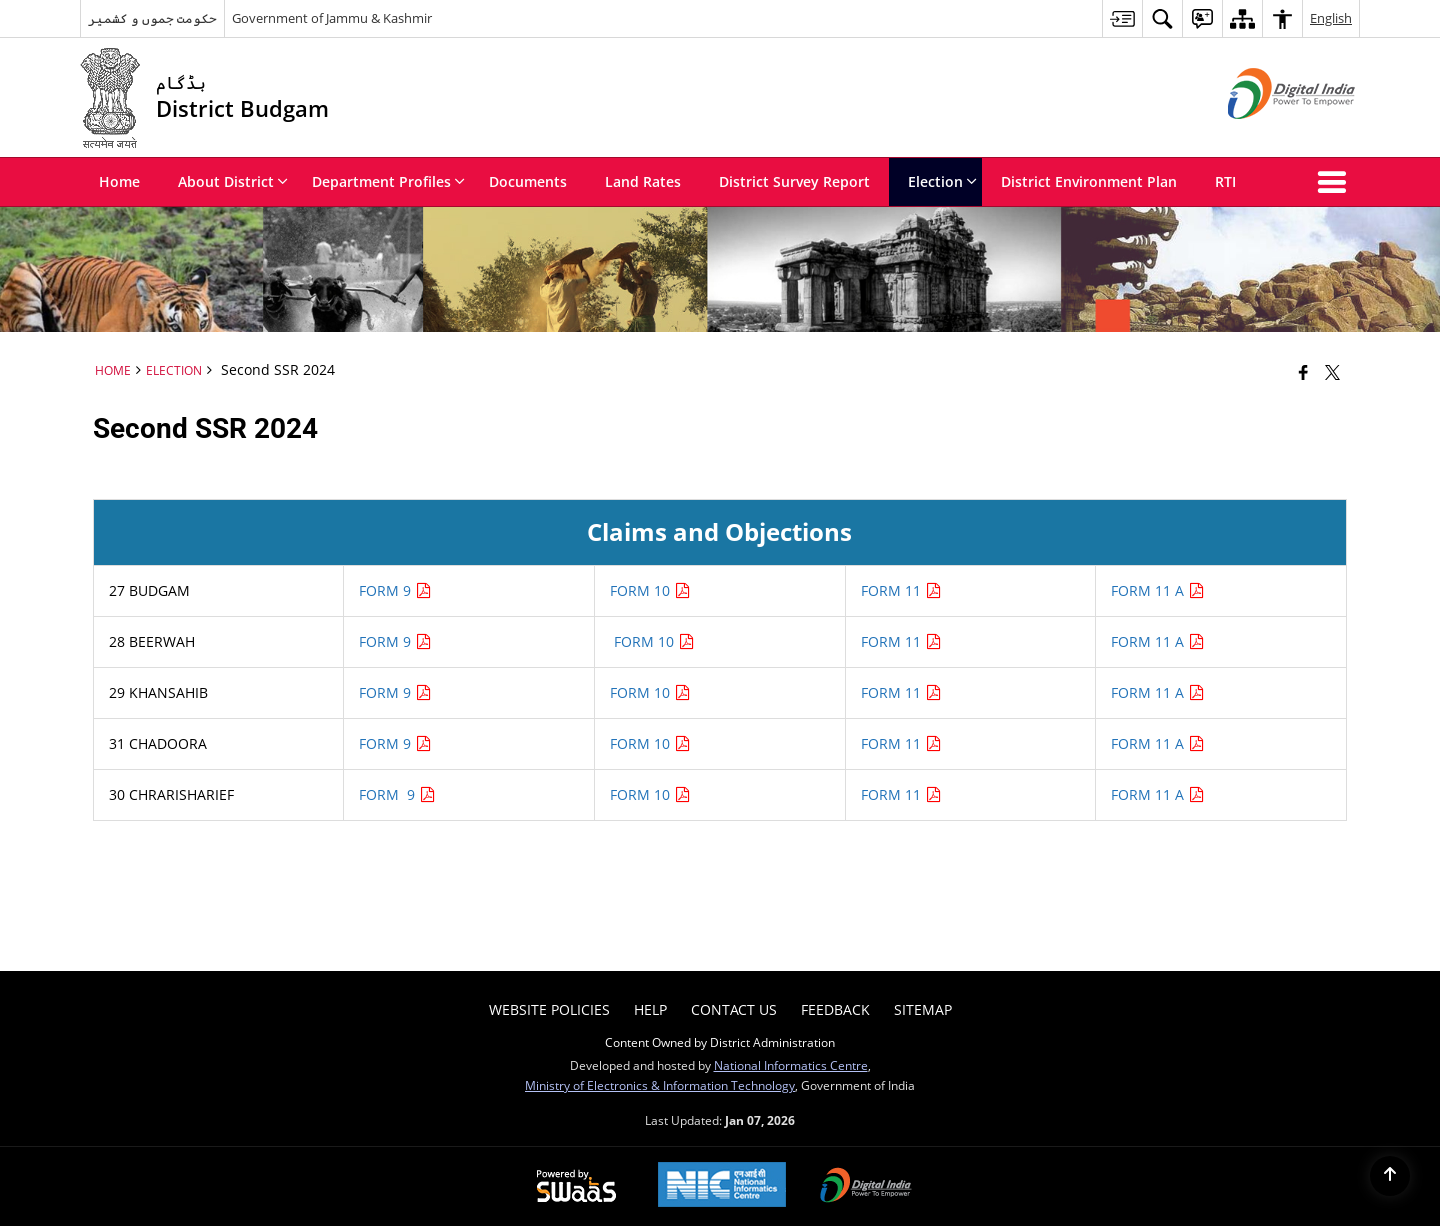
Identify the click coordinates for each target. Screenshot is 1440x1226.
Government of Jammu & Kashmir (332, 18)
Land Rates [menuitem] (643, 181)
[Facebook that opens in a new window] (1303, 372)
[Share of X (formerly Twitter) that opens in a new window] (1332, 372)
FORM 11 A (1158, 590)
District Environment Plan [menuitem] (1089, 181)
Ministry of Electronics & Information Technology (660, 1085)
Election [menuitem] (942, 181)
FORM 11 (901, 590)
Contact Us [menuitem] (734, 1009)
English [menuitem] (1331, 18)
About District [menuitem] (233, 181)
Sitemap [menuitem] (923, 1009)
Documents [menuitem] (528, 181)
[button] (1336, 182)
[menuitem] (1122, 18)
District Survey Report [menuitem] (794, 181)
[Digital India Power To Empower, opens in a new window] (866, 1187)
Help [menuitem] (650, 1009)
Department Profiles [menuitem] (388, 181)
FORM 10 (650, 590)
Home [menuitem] (119, 181)
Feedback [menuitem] (835, 1009)
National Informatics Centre (791, 1065)
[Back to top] (1390, 1176)
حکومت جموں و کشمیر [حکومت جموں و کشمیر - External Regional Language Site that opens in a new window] (152, 18)
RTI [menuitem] (1225, 181)
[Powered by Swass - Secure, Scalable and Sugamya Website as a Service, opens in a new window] (576, 1187)
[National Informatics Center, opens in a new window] (722, 1186)
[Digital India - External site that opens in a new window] (1266, 135)
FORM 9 (395, 590)
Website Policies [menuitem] (549, 1009)
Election (174, 370)
